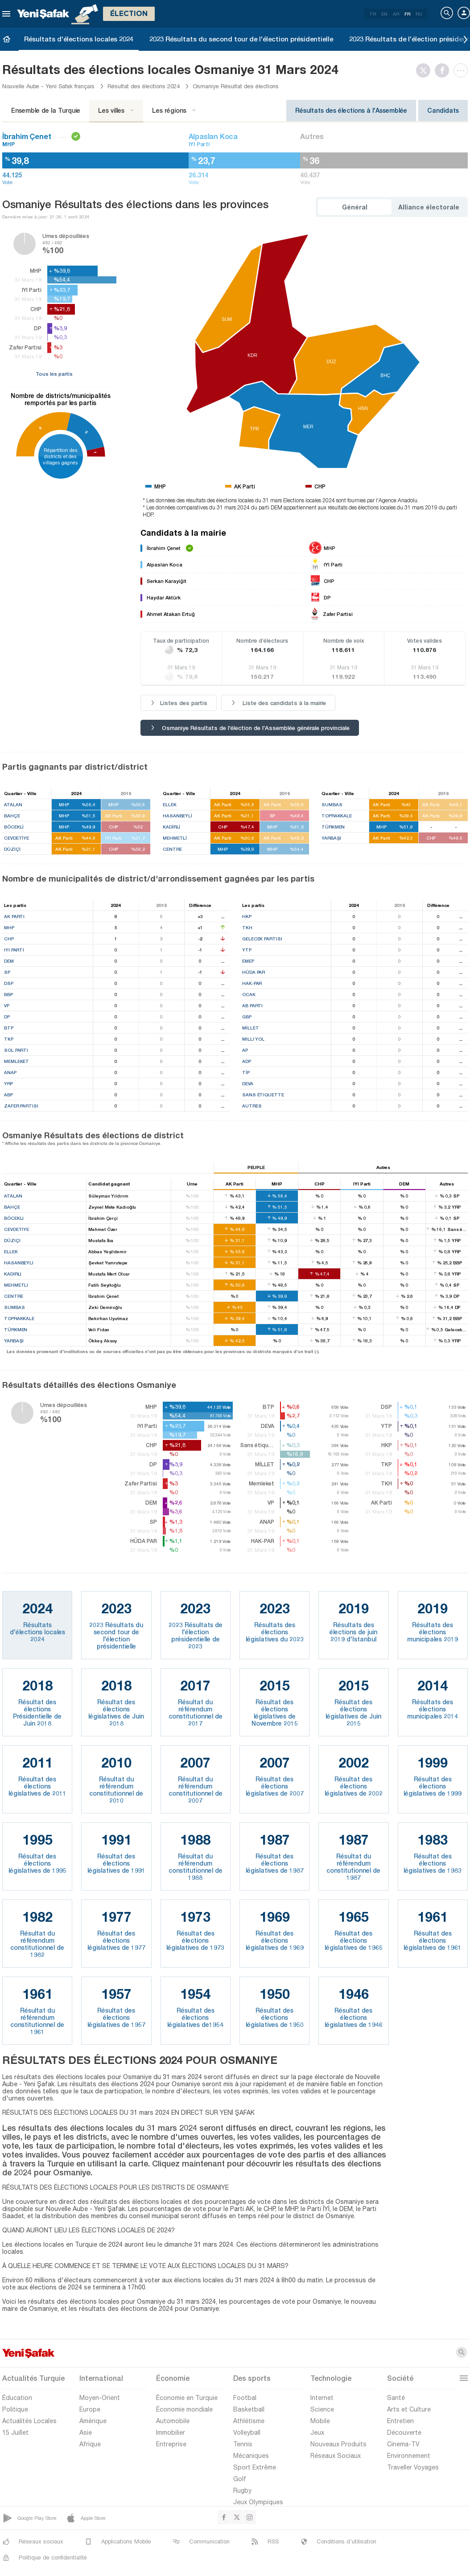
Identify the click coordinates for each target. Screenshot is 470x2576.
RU (419, 13)
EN (384, 13)
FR (407, 13)
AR (396, 13)
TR (372, 13)
